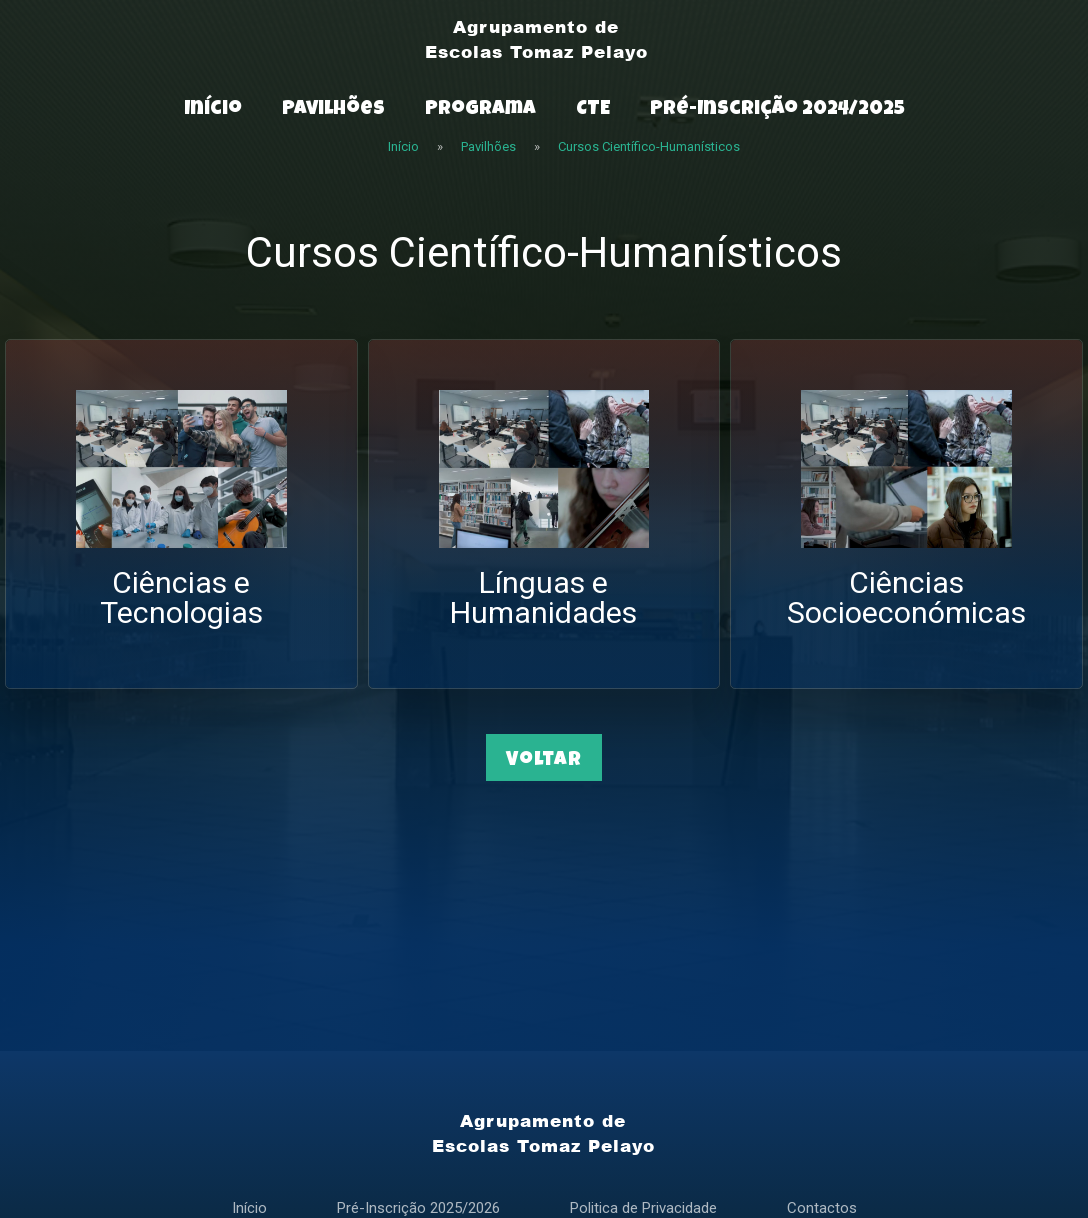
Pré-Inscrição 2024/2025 (777, 110)
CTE (593, 110)
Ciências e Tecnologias (181, 597)
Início (213, 110)
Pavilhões (333, 110)
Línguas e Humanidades (543, 597)
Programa (480, 110)
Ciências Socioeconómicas (906, 597)
